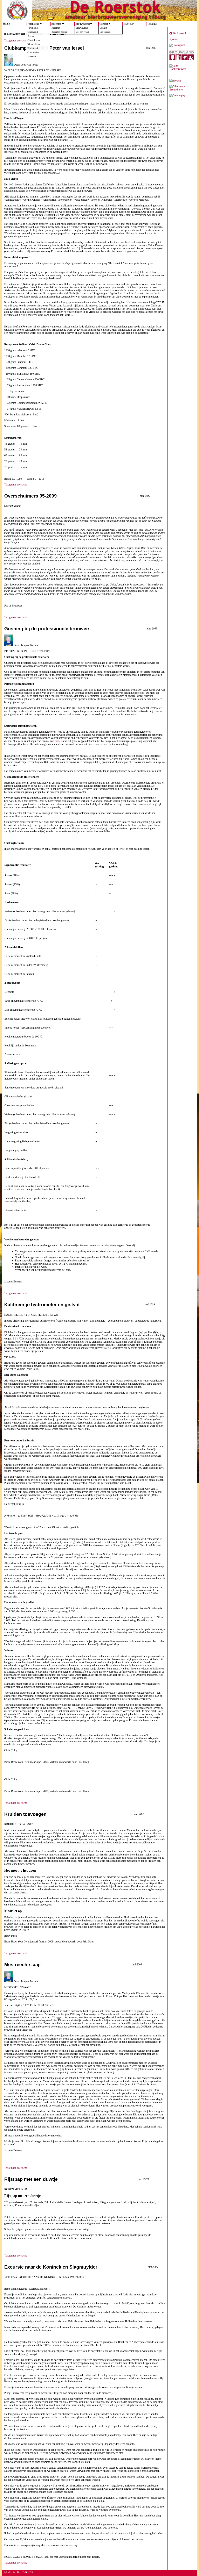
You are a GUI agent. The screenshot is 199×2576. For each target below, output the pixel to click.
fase (57, 741)
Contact (104, 23)
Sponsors (174, 39)
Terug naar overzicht (15, 40)
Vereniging (33, 23)
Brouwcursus (82, 23)
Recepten (56, 23)
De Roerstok (178, 33)
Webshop (129, 23)
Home (6, 23)
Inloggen (152, 23)
